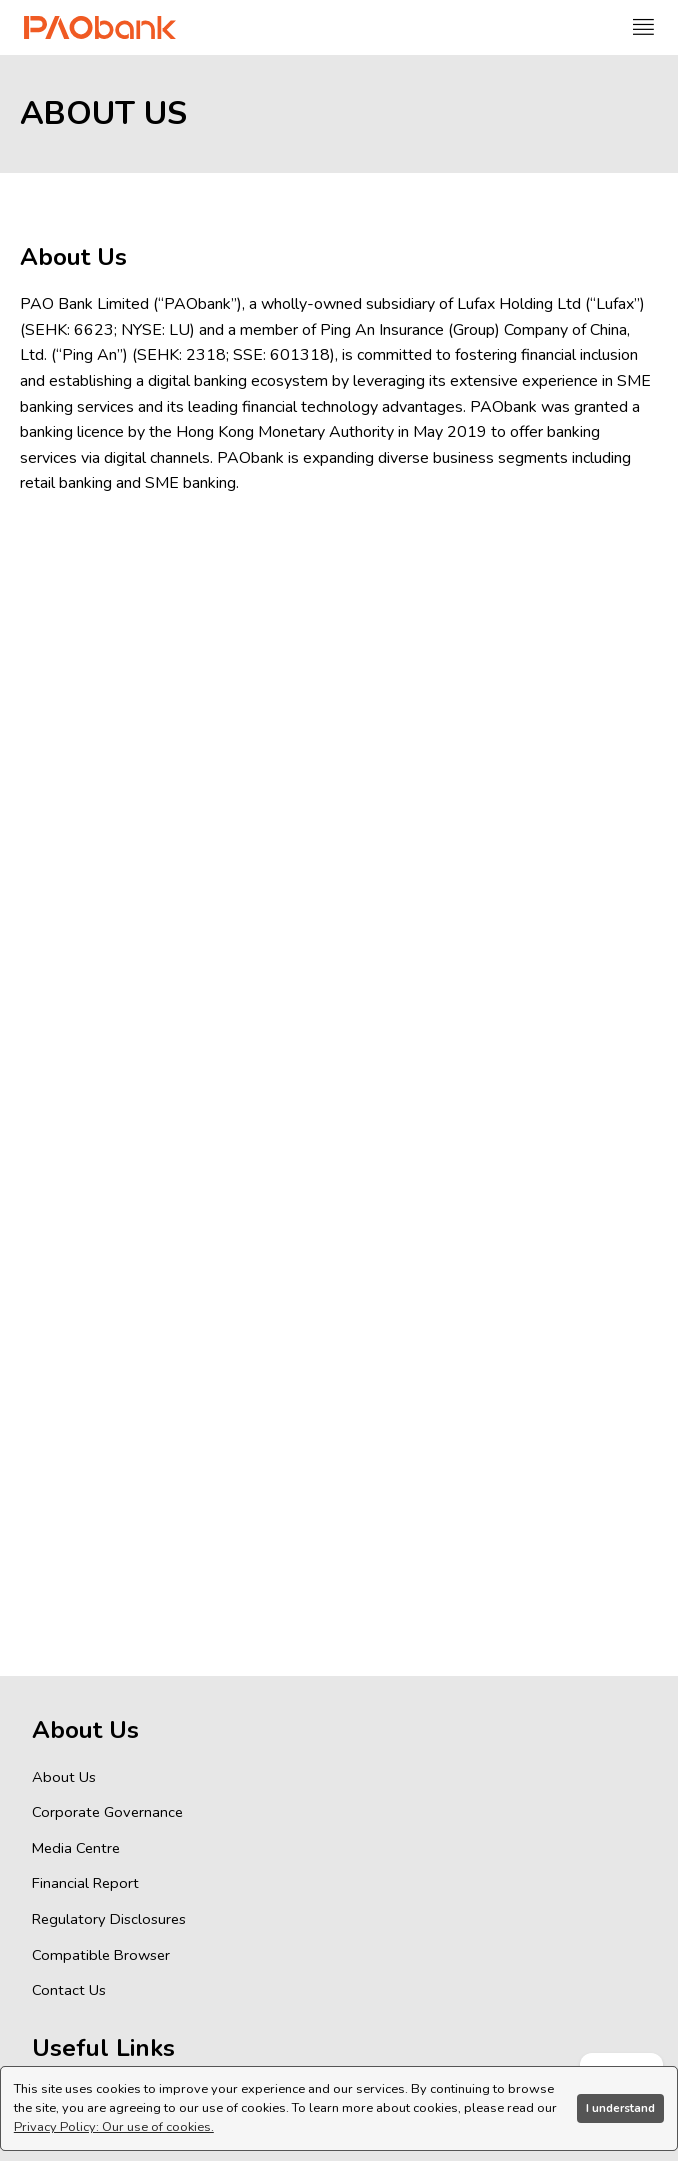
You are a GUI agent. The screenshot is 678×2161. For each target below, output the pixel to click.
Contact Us (69, 1990)
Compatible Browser (101, 1955)
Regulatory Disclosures (109, 1919)
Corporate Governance (107, 1812)
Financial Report (85, 1883)
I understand (620, 2108)
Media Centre (76, 1848)
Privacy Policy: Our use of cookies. (114, 2127)
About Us (64, 1777)
